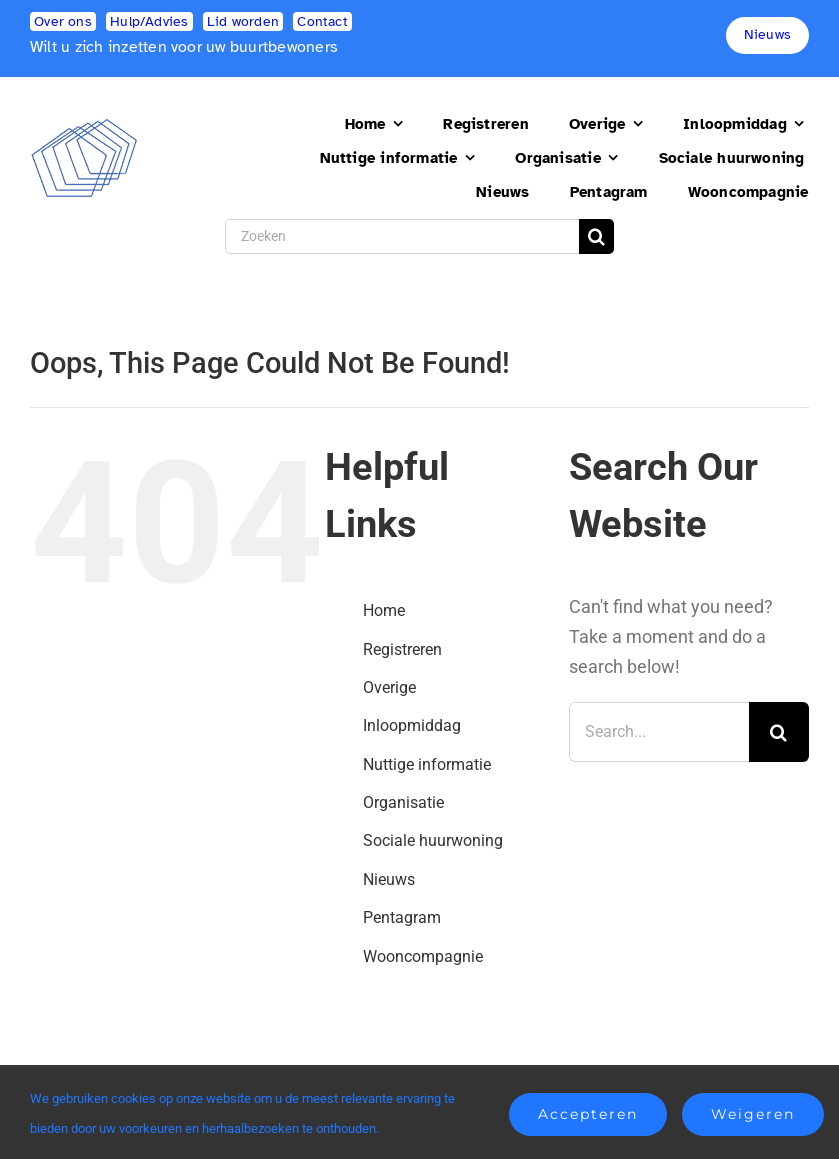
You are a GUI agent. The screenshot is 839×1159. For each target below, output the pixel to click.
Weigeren (753, 1114)
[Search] (596, 236)
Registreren (402, 649)
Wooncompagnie (423, 956)
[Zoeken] (402, 236)
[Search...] (659, 732)
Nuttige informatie (427, 764)
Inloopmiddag (412, 725)
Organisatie (403, 802)
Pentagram (402, 917)
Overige (389, 687)
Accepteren (588, 1114)
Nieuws (389, 879)
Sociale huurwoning (433, 840)
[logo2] (84, 126)
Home (384, 610)
